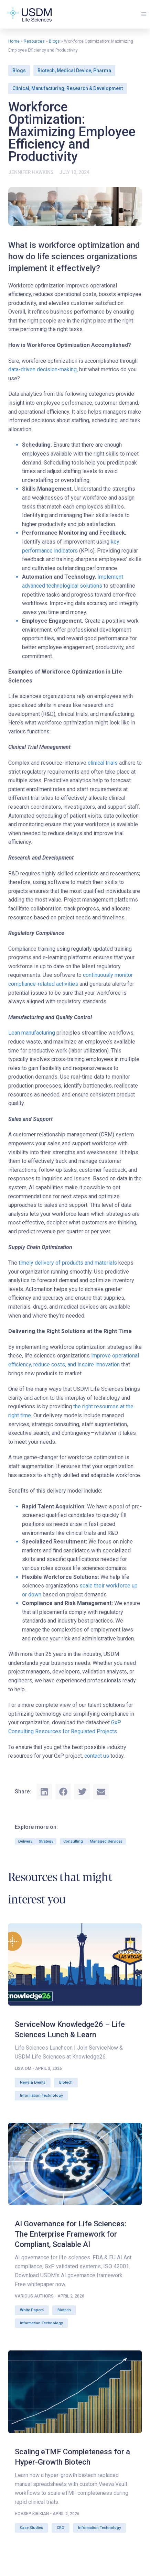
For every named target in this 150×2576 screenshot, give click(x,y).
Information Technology (41, 2095)
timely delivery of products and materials (68, 1262)
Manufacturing (47, 88)
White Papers (32, 2310)
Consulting (73, 1841)
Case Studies (31, 2527)
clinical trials (103, 763)
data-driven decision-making (42, 369)
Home (14, 41)
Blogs (54, 41)
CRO (60, 2527)
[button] (144, 14)
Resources (34, 41)
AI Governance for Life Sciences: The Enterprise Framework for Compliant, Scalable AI (70, 2234)
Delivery (25, 1841)
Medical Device (74, 70)
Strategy (46, 1841)
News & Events (32, 2082)
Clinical (20, 88)
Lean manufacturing (31, 1032)
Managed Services (106, 1841)
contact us (96, 1756)
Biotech (46, 70)
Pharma (102, 70)
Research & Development (94, 88)
